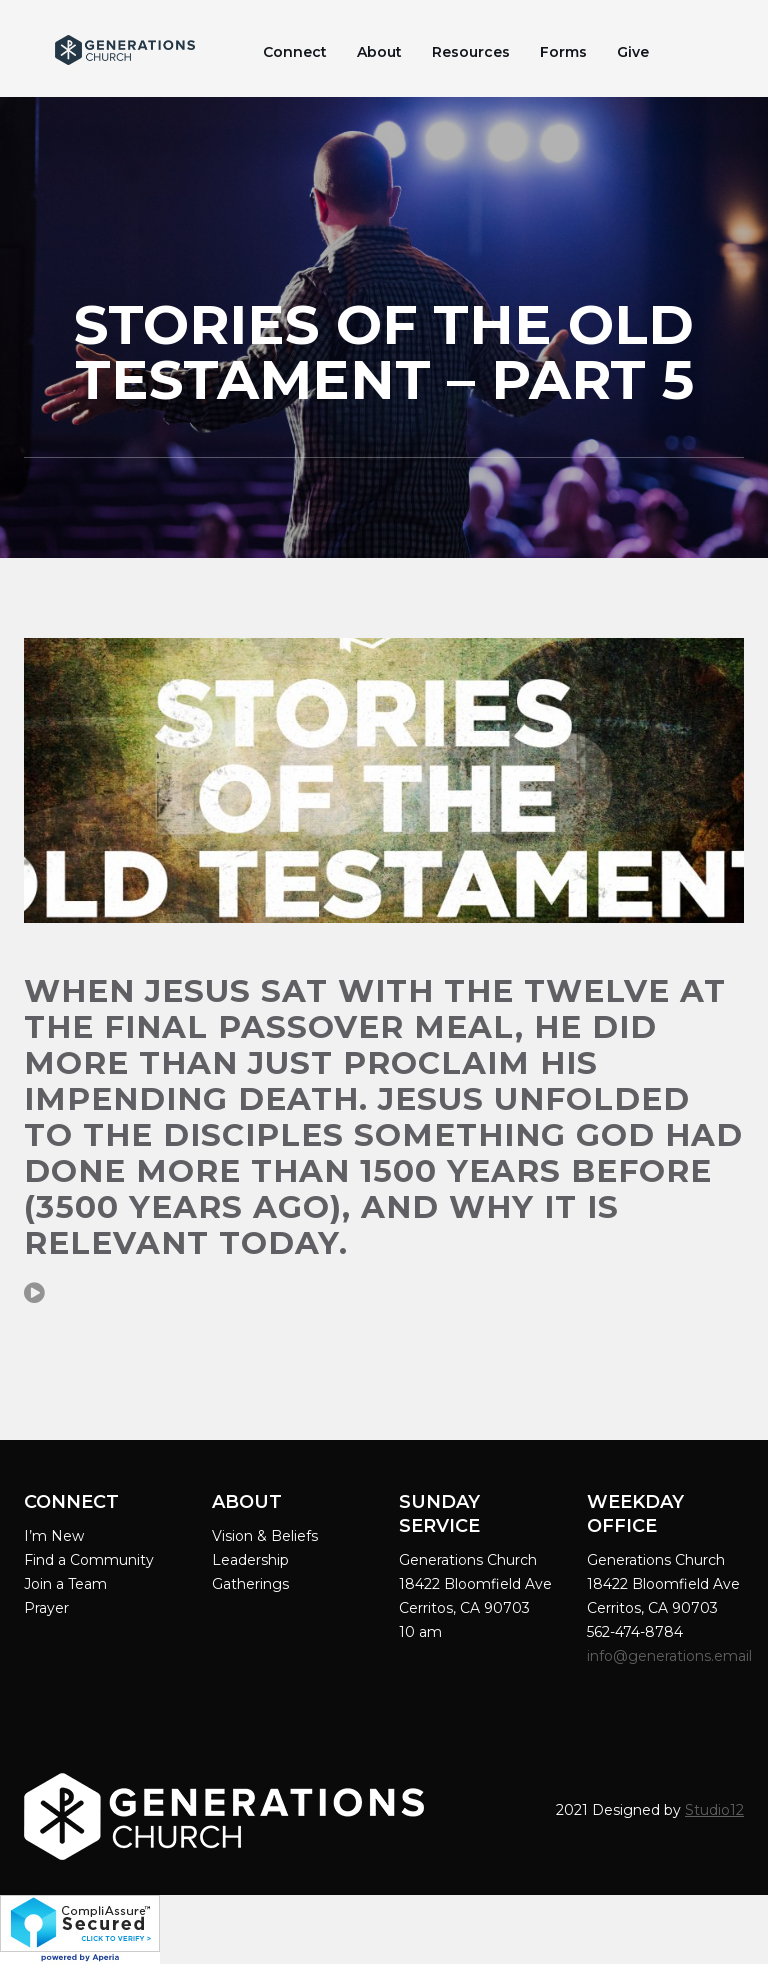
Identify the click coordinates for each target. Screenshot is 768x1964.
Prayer (46, 1608)
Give (633, 52)
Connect (295, 52)
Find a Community (89, 1560)
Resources (471, 52)
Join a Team (65, 1584)
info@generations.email (671, 1656)
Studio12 (714, 1810)
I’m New (54, 1536)
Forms (563, 52)
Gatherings (250, 1584)
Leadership (250, 1560)
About (379, 52)
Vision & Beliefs (265, 1536)
